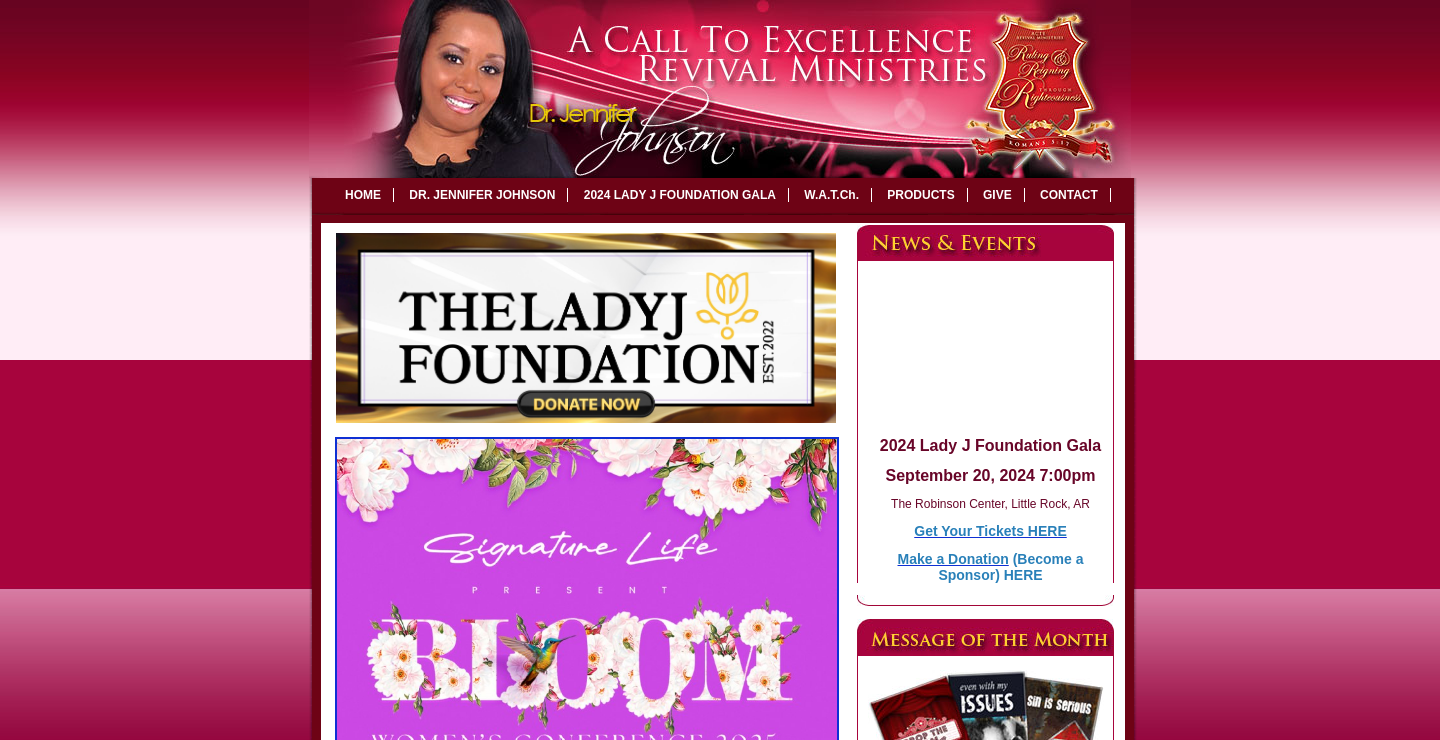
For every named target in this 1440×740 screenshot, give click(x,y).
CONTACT (1069, 195)
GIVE (997, 195)
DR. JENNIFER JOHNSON (482, 195)
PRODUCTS (920, 195)
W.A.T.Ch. (831, 195)
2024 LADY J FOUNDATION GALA (680, 195)
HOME (363, 195)
